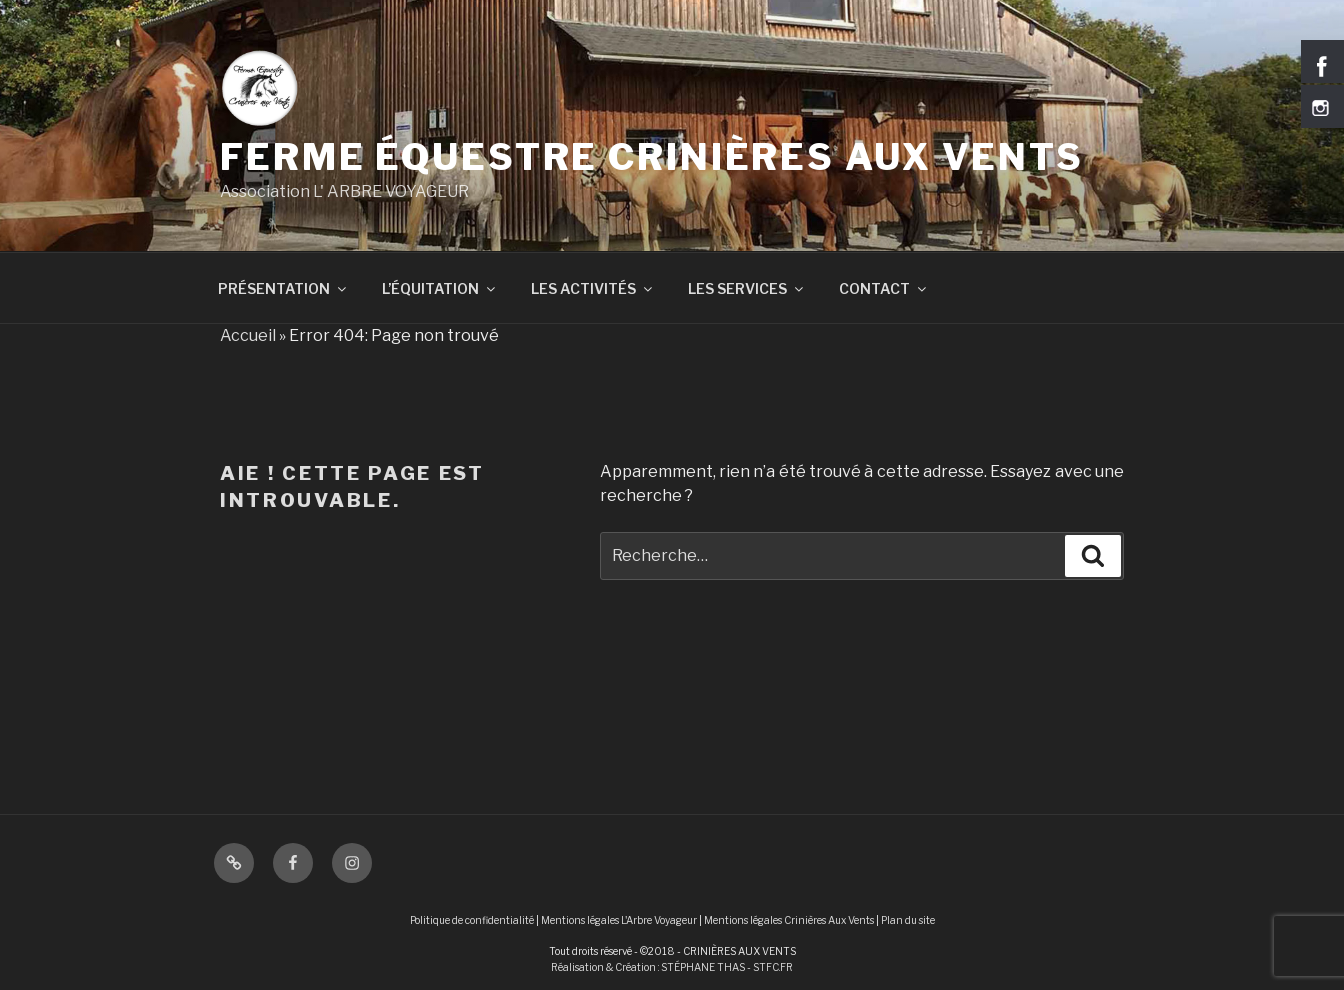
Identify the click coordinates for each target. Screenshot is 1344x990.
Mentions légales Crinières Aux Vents (789, 920)
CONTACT (884, 288)
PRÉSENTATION (283, 288)
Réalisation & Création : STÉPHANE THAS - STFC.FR (672, 967)
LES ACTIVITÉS (593, 288)
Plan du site (908, 920)
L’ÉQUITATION (440, 288)
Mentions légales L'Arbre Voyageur (619, 920)
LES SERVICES (747, 288)
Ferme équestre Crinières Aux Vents (652, 157)
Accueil (248, 335)
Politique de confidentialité (472, 920)
